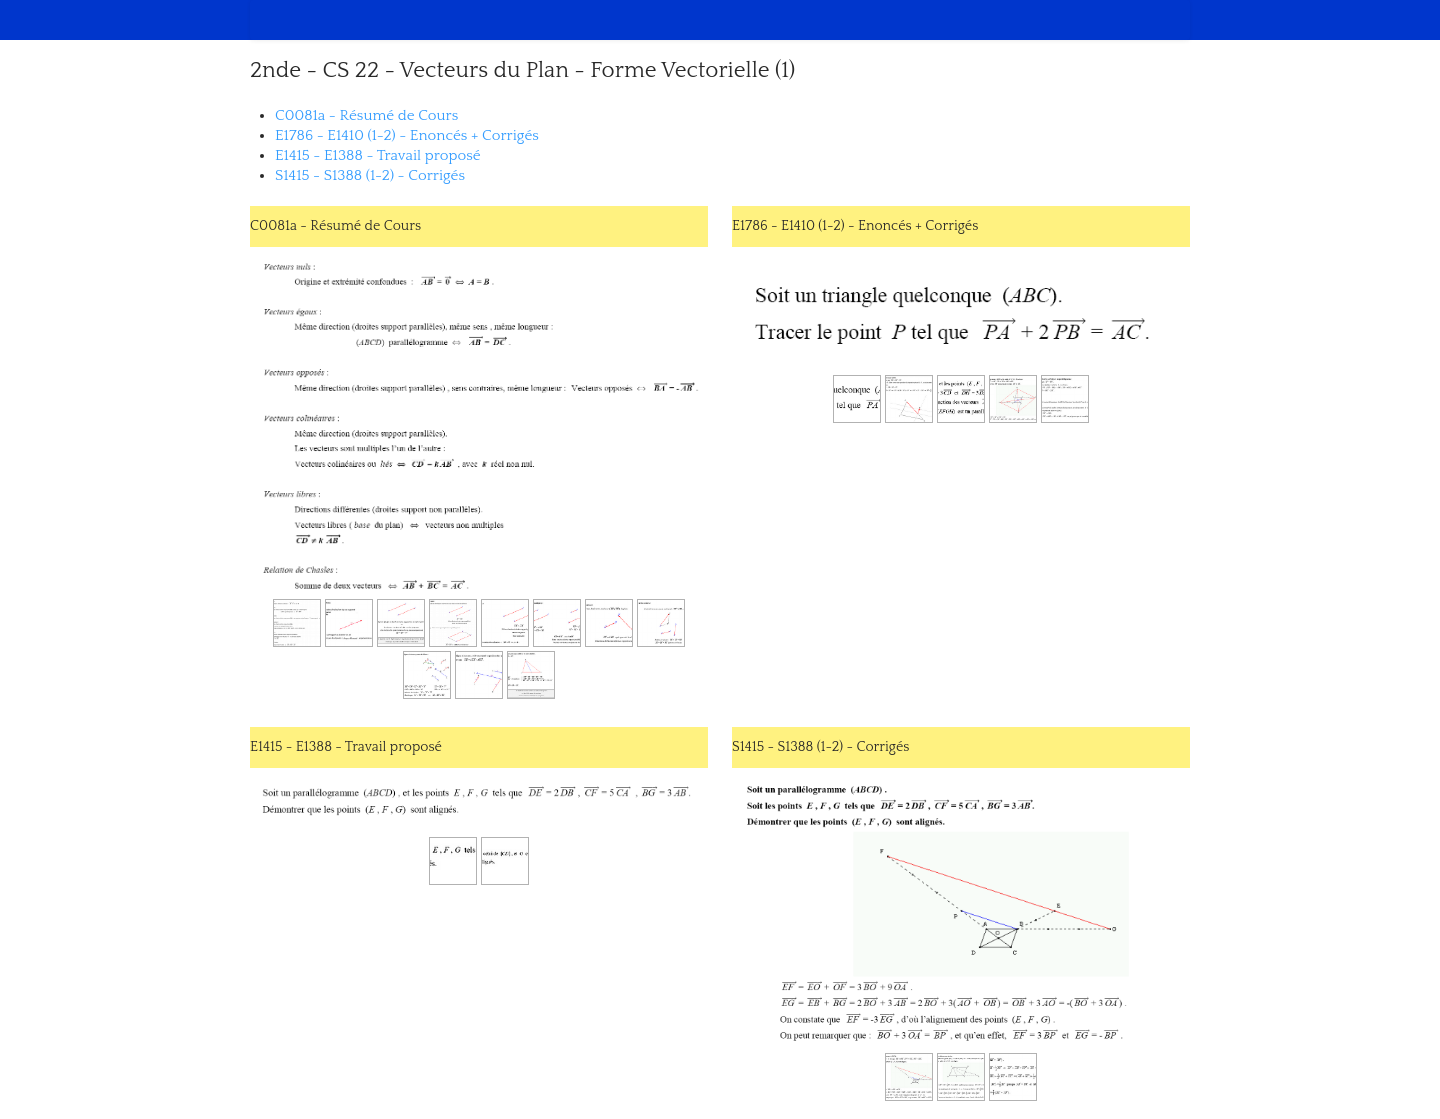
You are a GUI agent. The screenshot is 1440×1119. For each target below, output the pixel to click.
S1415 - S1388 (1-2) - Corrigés (370, 175)
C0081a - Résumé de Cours (366, 115)
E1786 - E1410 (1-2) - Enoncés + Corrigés (407, 135)
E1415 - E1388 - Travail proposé (378, 155)
